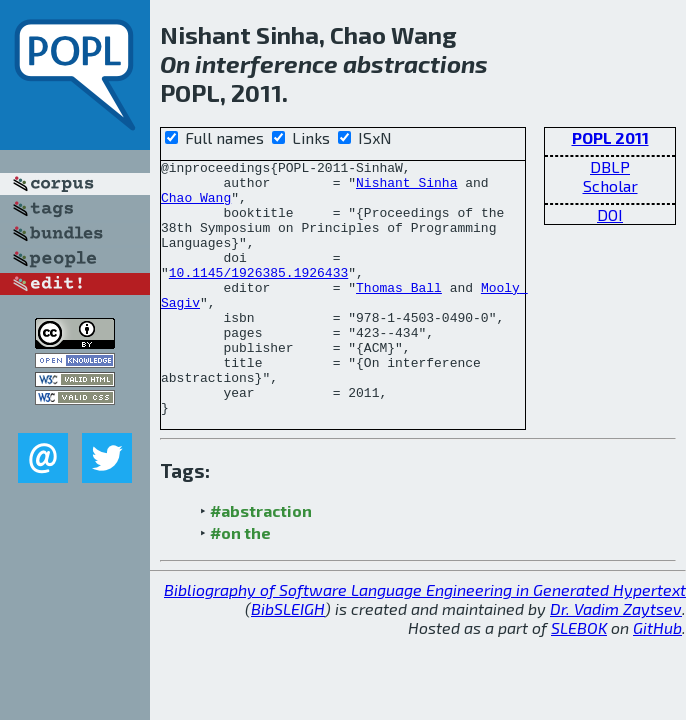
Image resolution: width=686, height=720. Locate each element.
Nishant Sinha (406, 188)
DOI (610, 214)
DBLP (610, 166)
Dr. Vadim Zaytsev (616, 659)
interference (266, 63)
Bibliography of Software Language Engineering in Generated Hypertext (425, 640)
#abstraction (261, 561)
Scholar (610, 185)
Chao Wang (196, 206)
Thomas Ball (399, 314)
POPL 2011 (610, 137)
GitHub (657, 678)
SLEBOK (579, 678)
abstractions (415, 63)
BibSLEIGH (288, 659)
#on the (240, 583)
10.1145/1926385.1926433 (258, 296)
